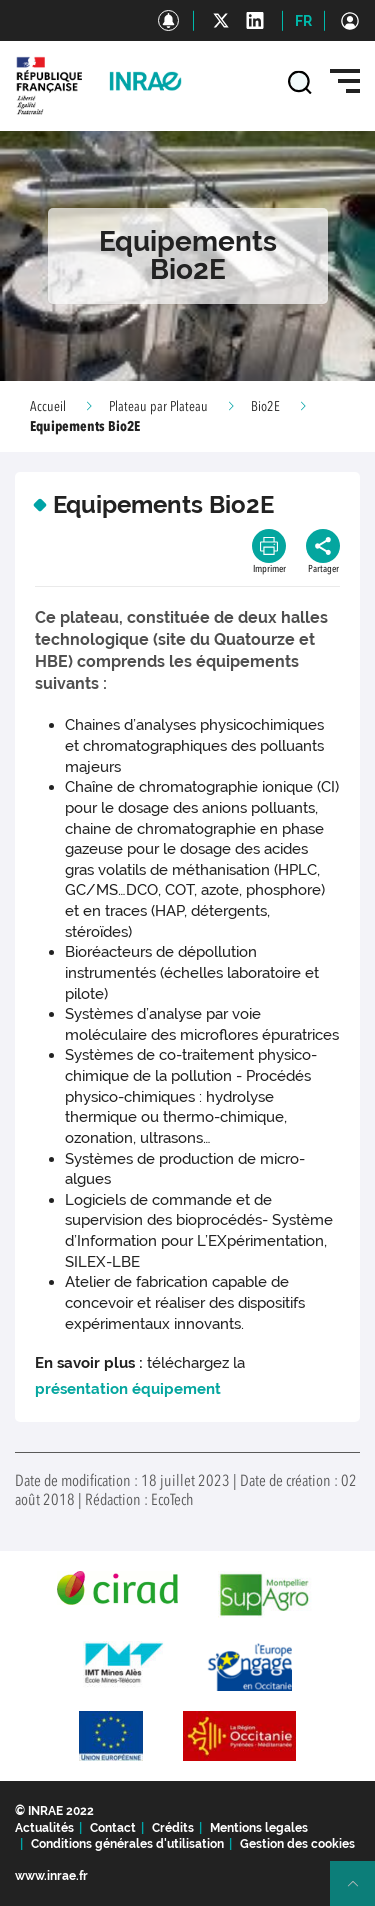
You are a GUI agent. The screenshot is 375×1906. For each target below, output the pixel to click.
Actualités (44, 1828)
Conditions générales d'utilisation (127, 1844)
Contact (113, 1828)
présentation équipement (128, 1389)
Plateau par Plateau (158, 407)
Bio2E (265, 407)
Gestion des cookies (297, 1844)
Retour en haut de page (361, 1892)
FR (303, 21)
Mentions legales (259, 1828)
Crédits (173, 1828)
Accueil (48, 407)
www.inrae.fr (51, 1876)
